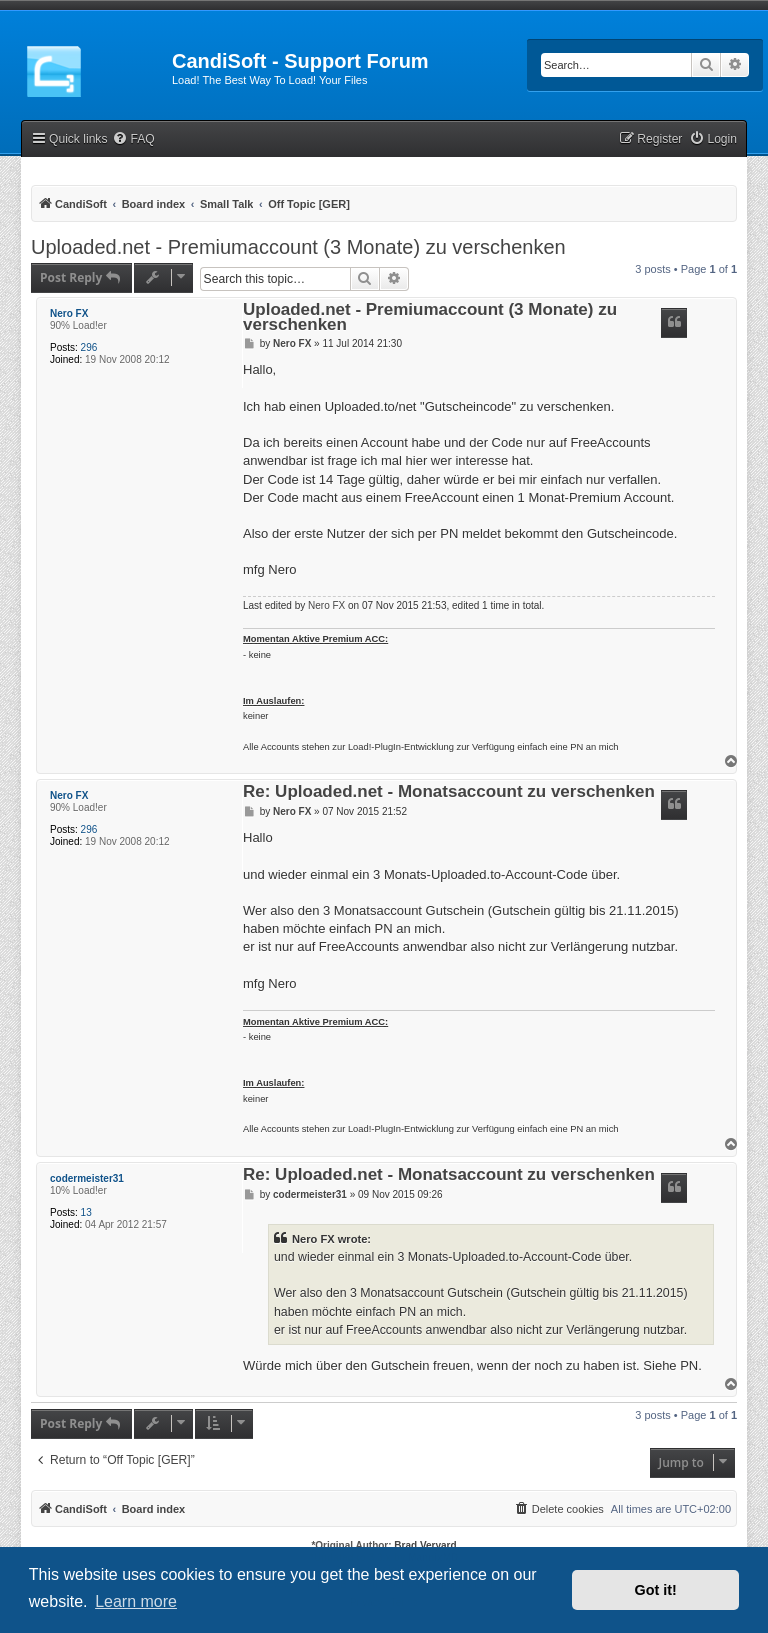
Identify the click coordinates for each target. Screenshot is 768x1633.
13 (86, 1212)
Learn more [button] (136, 1601)
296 (89, 347)
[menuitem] (133, 139)
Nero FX (69, 313)
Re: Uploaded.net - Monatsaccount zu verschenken (449, 792)
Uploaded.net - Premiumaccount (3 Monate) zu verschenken (298, 247)
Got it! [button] (656, 1590)
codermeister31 (87, 1178)
